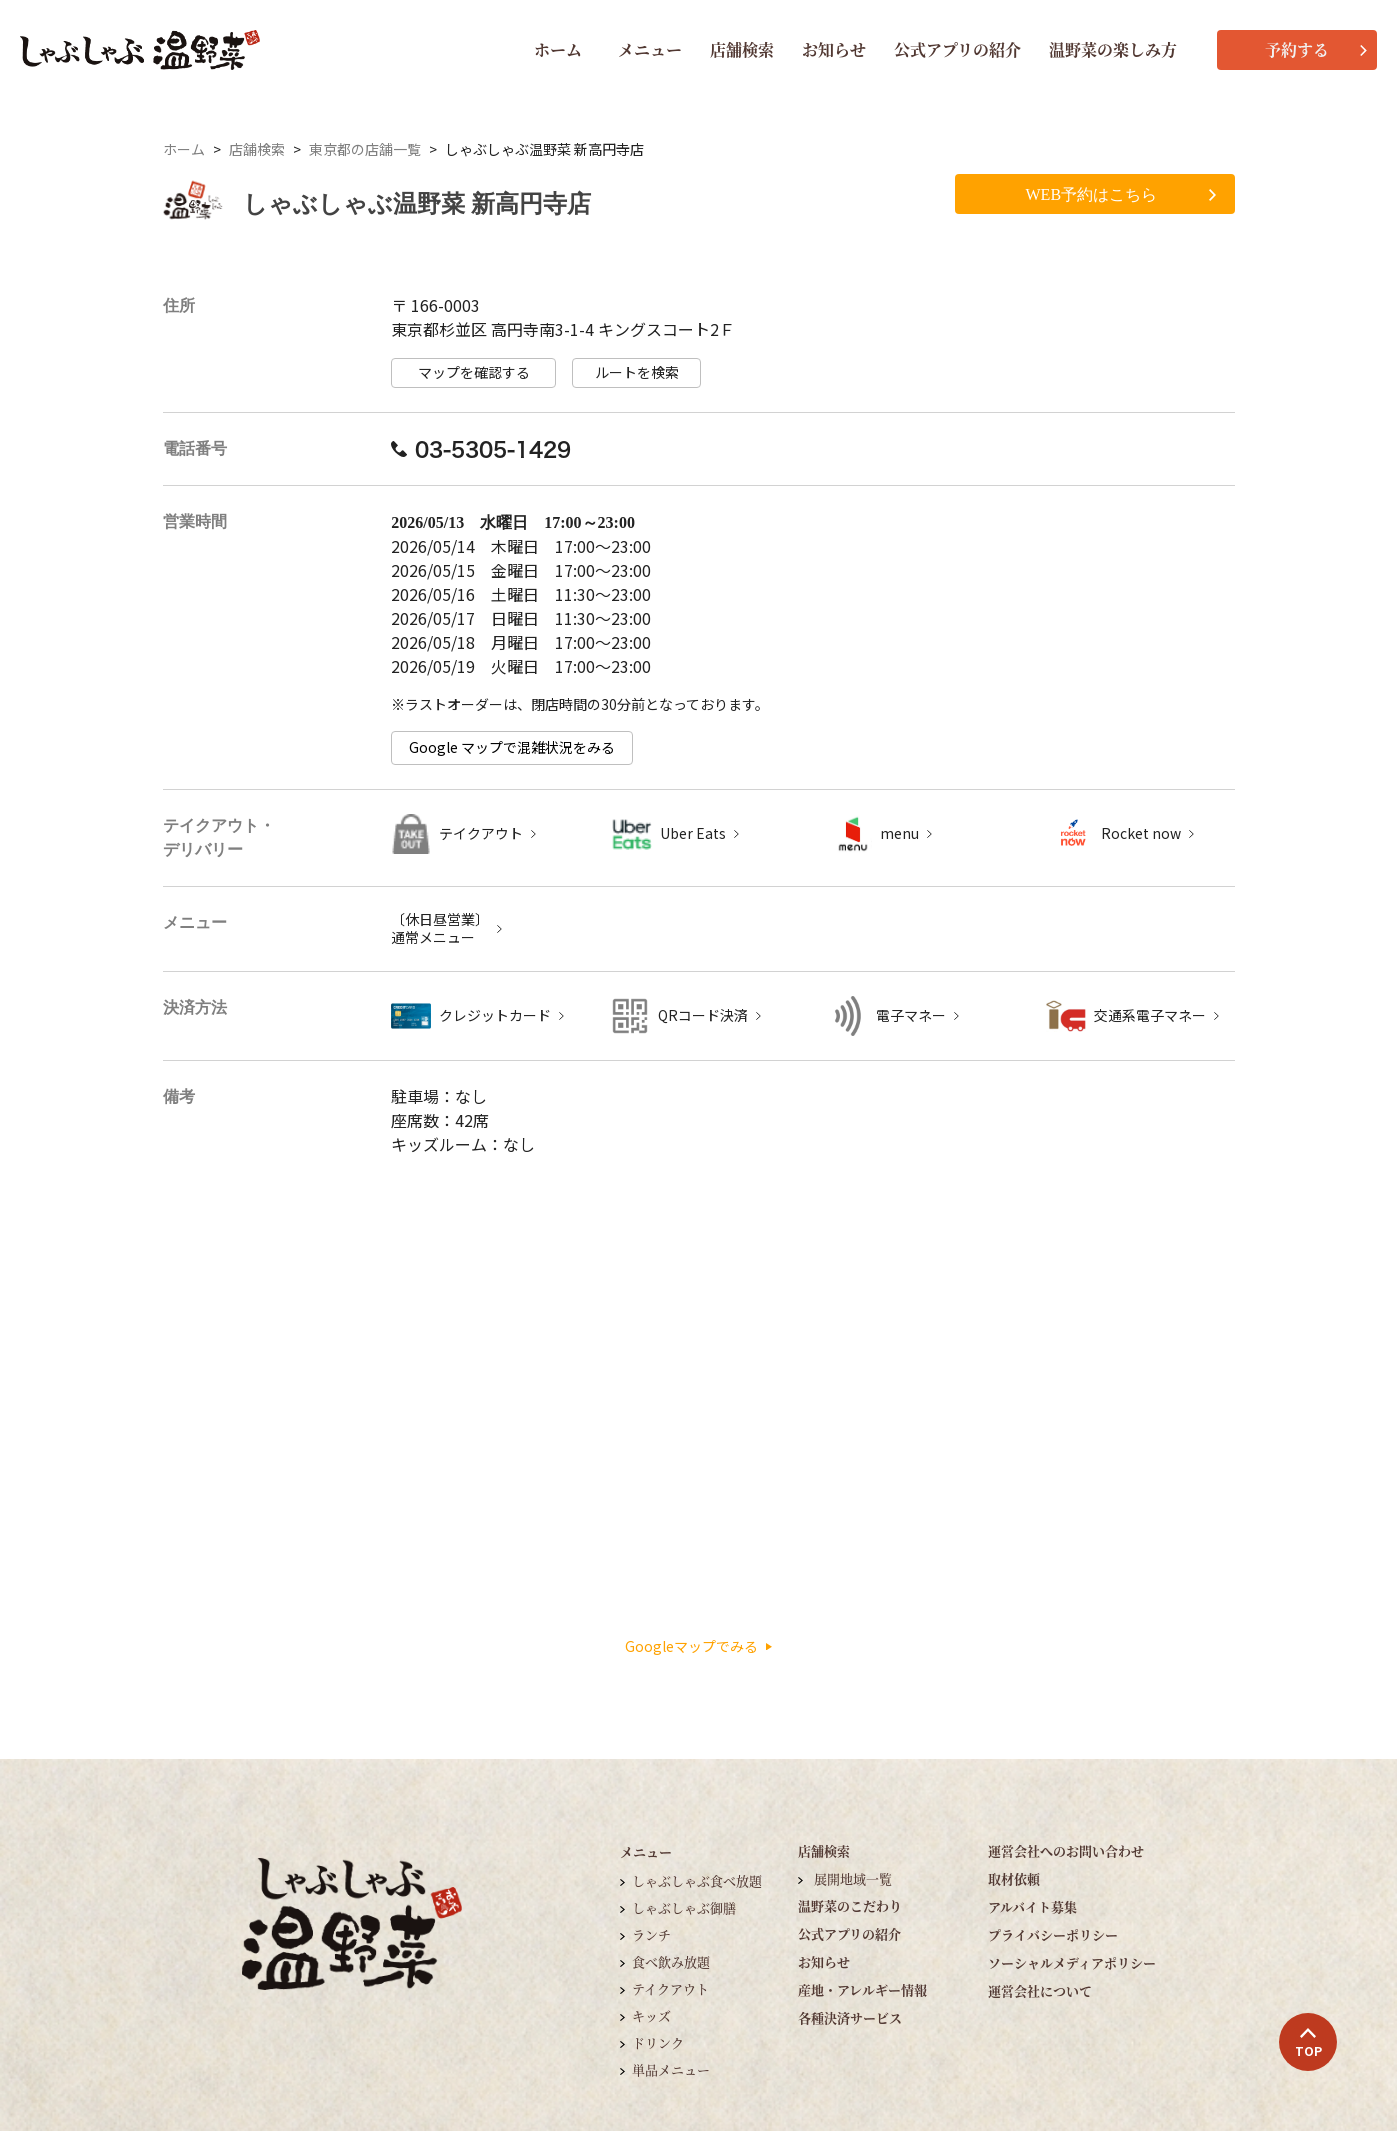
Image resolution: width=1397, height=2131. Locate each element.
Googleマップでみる (698, 1646)
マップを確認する (474, 372)
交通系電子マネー (1150, 1015)
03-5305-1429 (481, 449)
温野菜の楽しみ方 (1113, 49)
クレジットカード (495, 1015)
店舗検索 (742, 49)
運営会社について (1040, 1990)
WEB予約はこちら (1121, 194)
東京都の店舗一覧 (365, 149)
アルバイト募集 (1032, 1906)
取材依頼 (1014, 1878)
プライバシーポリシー (1053, 1934)
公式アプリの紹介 (957, 49)
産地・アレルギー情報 (862, 1989)
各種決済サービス (850, 2017)
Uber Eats (693, 833)
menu (899, 833)
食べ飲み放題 (671, 1961)
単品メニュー (671, 2069)
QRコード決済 (703, 1015)
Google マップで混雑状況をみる (512, 747)
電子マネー (911, 1015)
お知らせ (834, 49)
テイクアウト (481, 833)
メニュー (650, 49)
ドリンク (658, 2042)
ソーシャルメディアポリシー (1072, 1962)
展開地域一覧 (853, 1878)
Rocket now (1141, 833)
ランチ (651, 1934)
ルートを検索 (637, 372)
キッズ (651, 2015)
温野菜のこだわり (850, 1905)
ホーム (558, 49)
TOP (1308, 2043)
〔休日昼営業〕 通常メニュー (440, 928)
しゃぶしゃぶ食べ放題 (697, 1880)
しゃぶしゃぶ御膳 (684, 1907)
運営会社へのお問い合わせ (1066, 1850)
